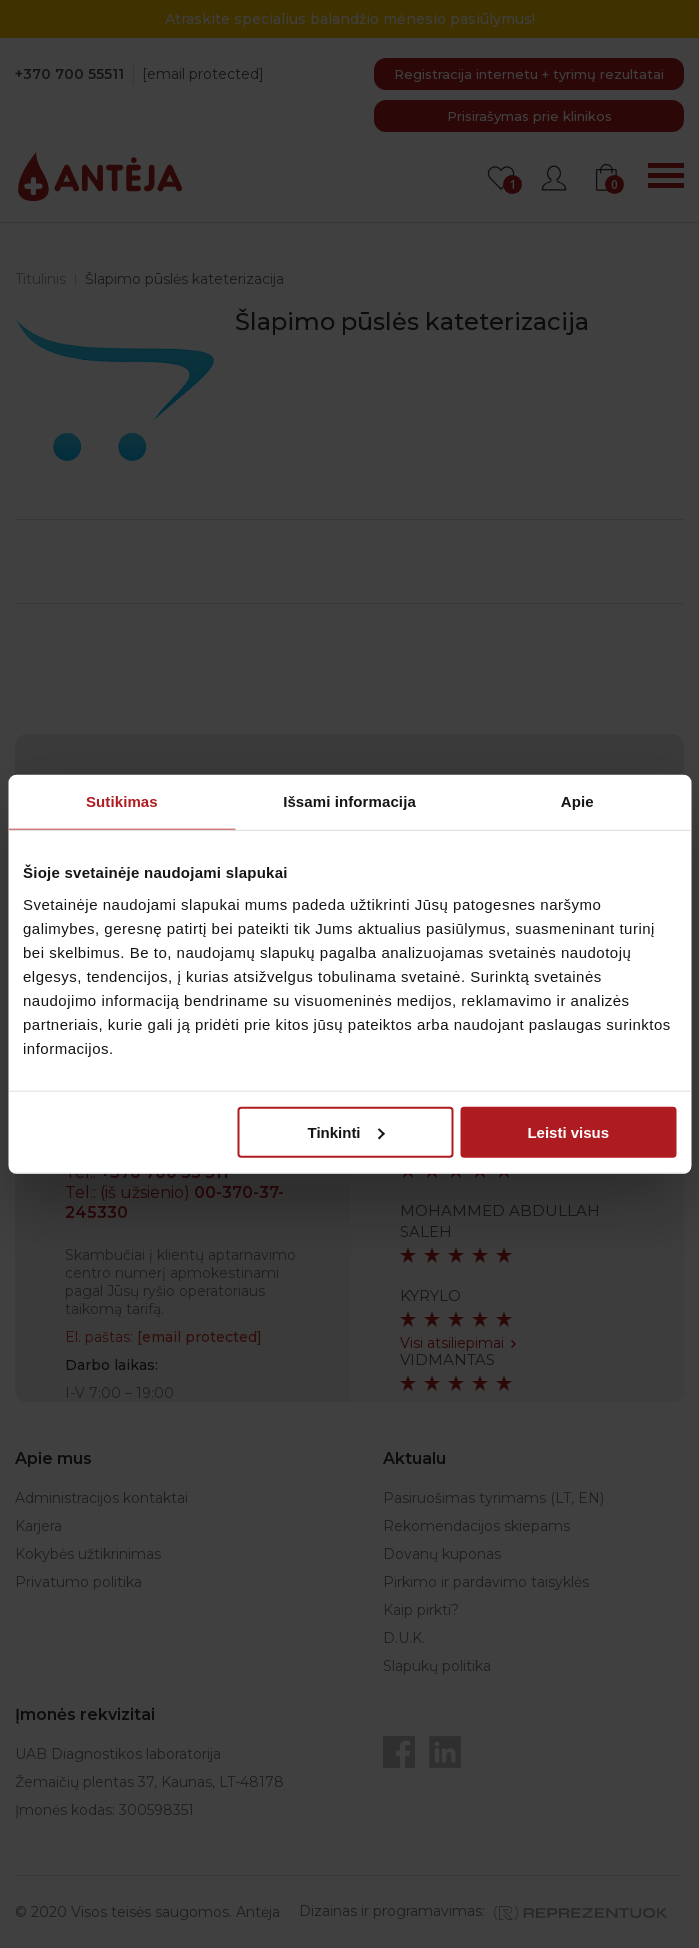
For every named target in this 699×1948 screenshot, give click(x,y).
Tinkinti (345, 1131)
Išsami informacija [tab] (349, 801)
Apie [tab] (577, 801)
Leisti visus (568, 1131)
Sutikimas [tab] (122, 801)
